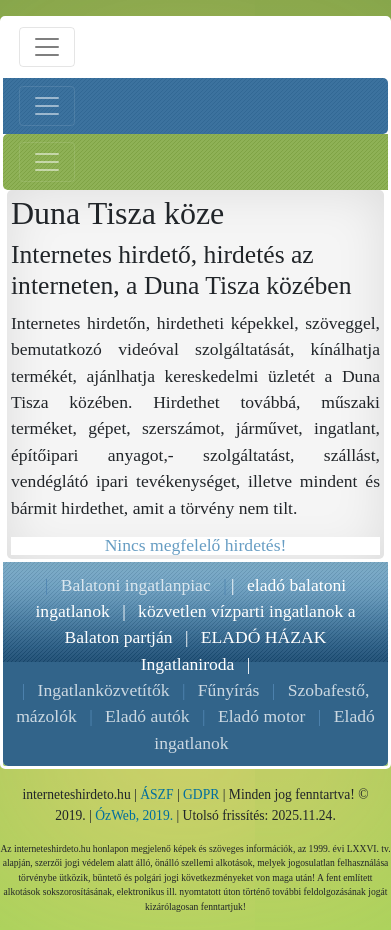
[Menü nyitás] (47, 47)
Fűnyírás (229, 690)
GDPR (201, 794)
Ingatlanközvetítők (104, 690)
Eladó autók (147, 716)
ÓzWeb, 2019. (134, 815)
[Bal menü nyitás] (47, 106)
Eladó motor (261, 716)
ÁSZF (156, 794)
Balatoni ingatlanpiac (136, 585)
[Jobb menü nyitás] (47, 162)
